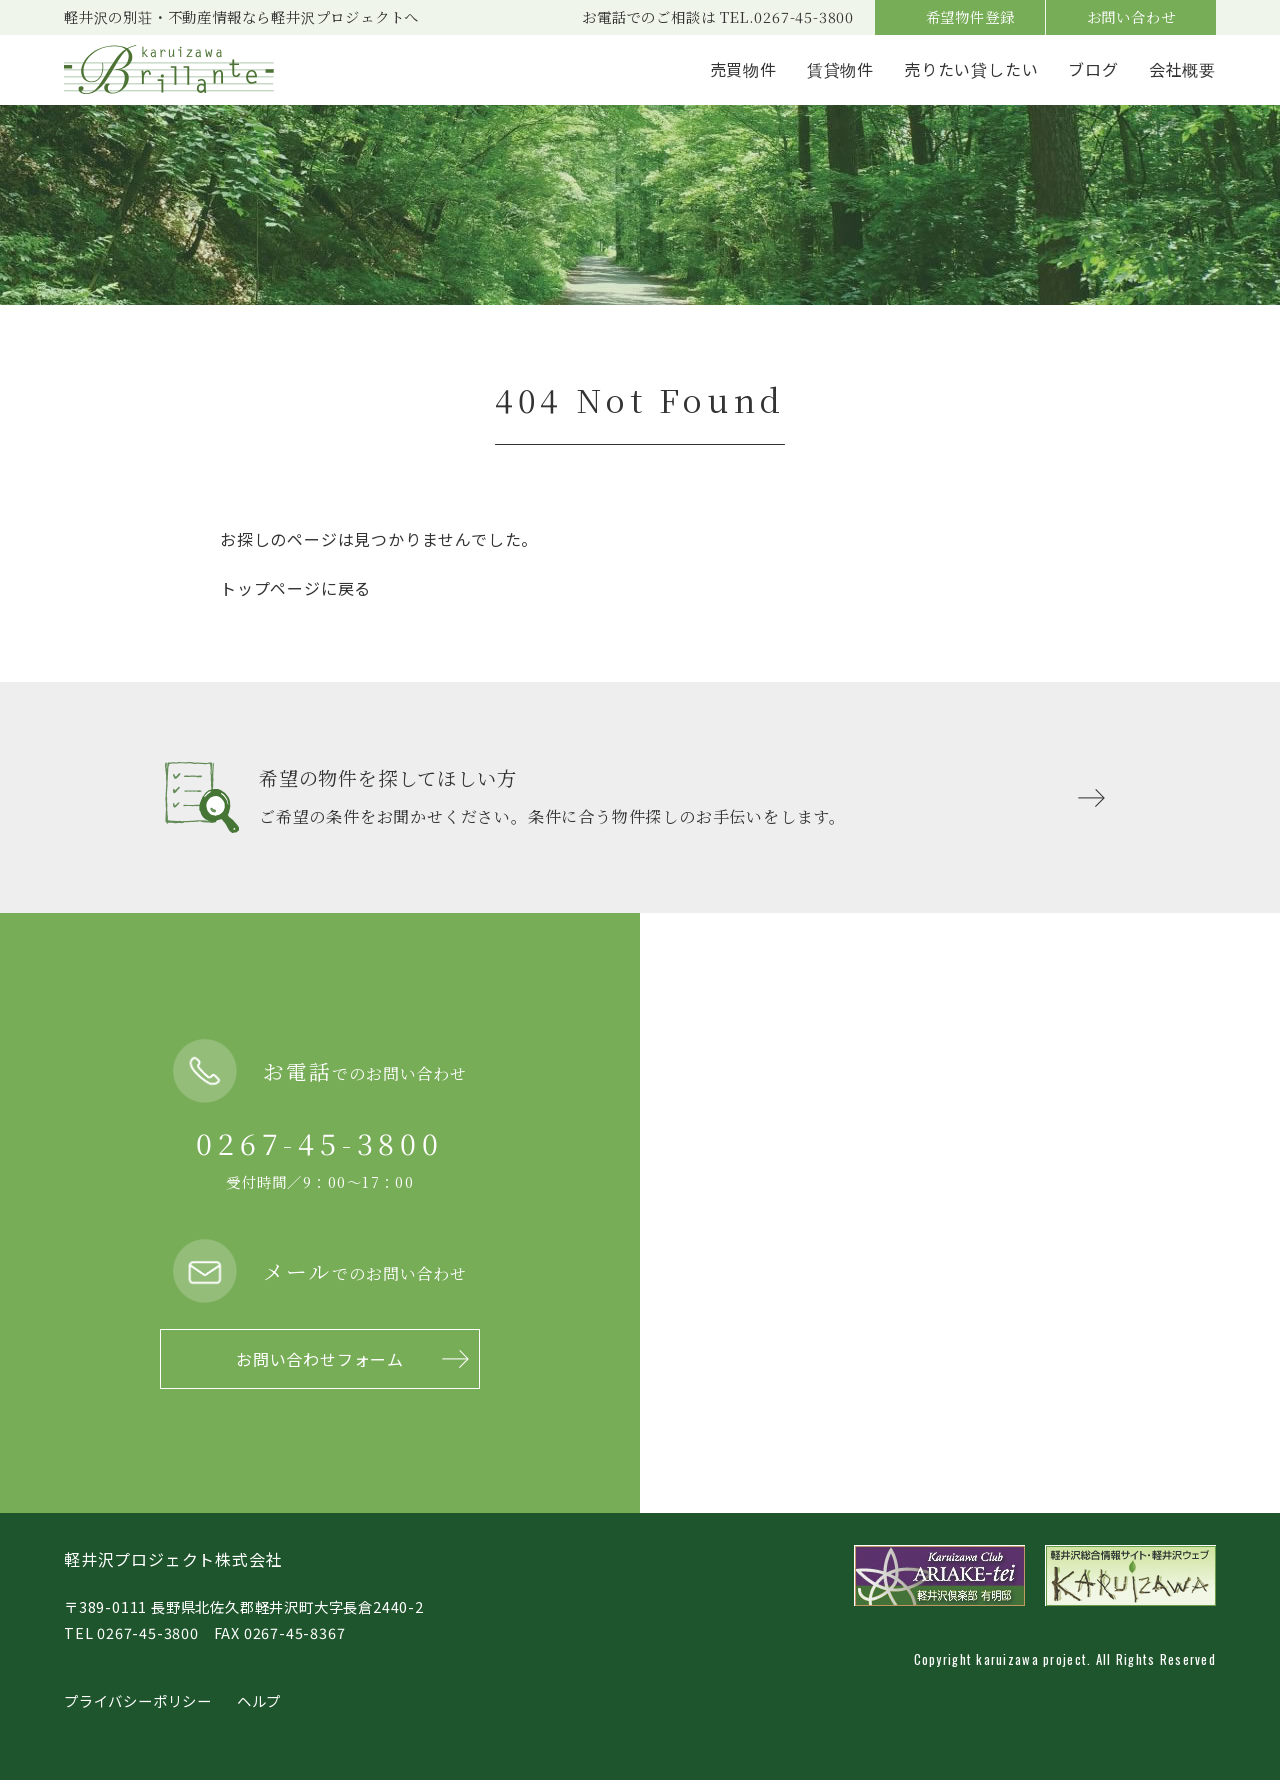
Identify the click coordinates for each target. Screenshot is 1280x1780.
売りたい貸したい (971, 69)
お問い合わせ (1131, 16)
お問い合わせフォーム (320, 1359)
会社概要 (1182, 69)
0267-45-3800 (319, 1142)
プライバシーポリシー (138, 1700)
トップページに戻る (295, 588)
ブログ (1093, 69)
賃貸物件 (840, 69)
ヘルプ (259, 1700)
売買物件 (743, 69)
